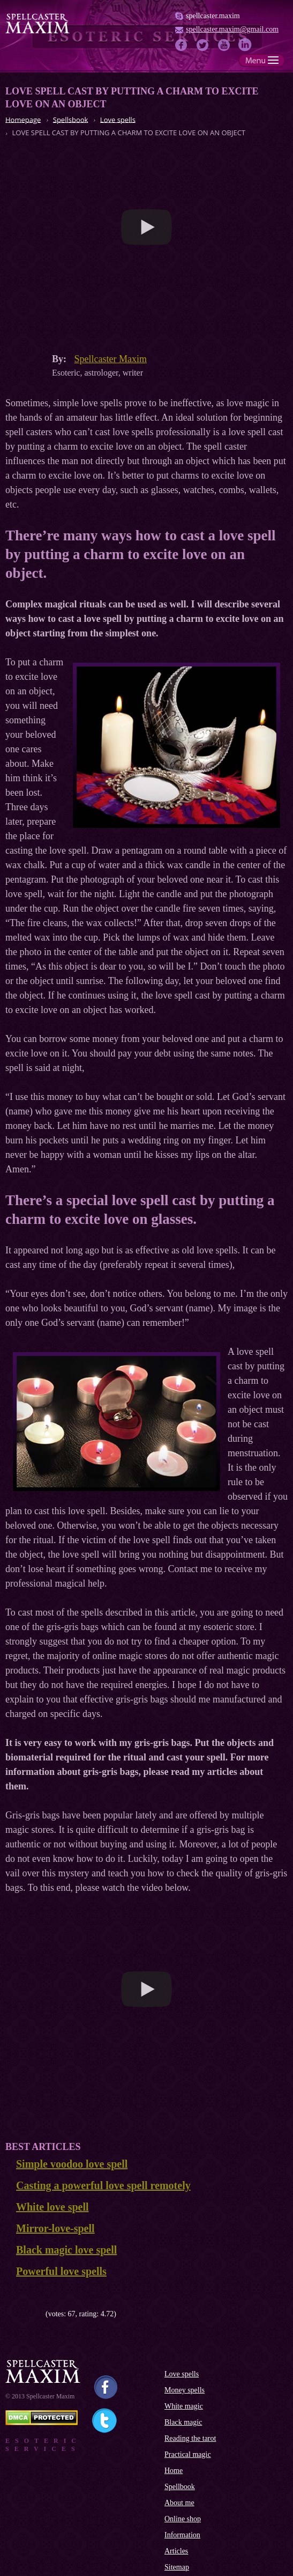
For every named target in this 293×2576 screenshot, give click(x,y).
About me (179, 2503)
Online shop (182, 2519)
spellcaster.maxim (213, 16)
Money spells (184, 2390)
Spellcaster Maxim (110, 359)
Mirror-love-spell (55, 2228)
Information (182, 2535)
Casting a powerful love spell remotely (103, 2185)
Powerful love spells (61, 2271)
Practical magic (187, 2454)
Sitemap (176, 2567)
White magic (183, 2406)
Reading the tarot (190, 2438)
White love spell (52, 2206)
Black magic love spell (66, 2249)
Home (173, 2471)
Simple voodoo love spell (71, 2164)
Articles (176, 2551)
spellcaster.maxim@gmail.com (232, 29)
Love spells (181, 2374)
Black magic (183, 2422)
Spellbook (179, 2487)
